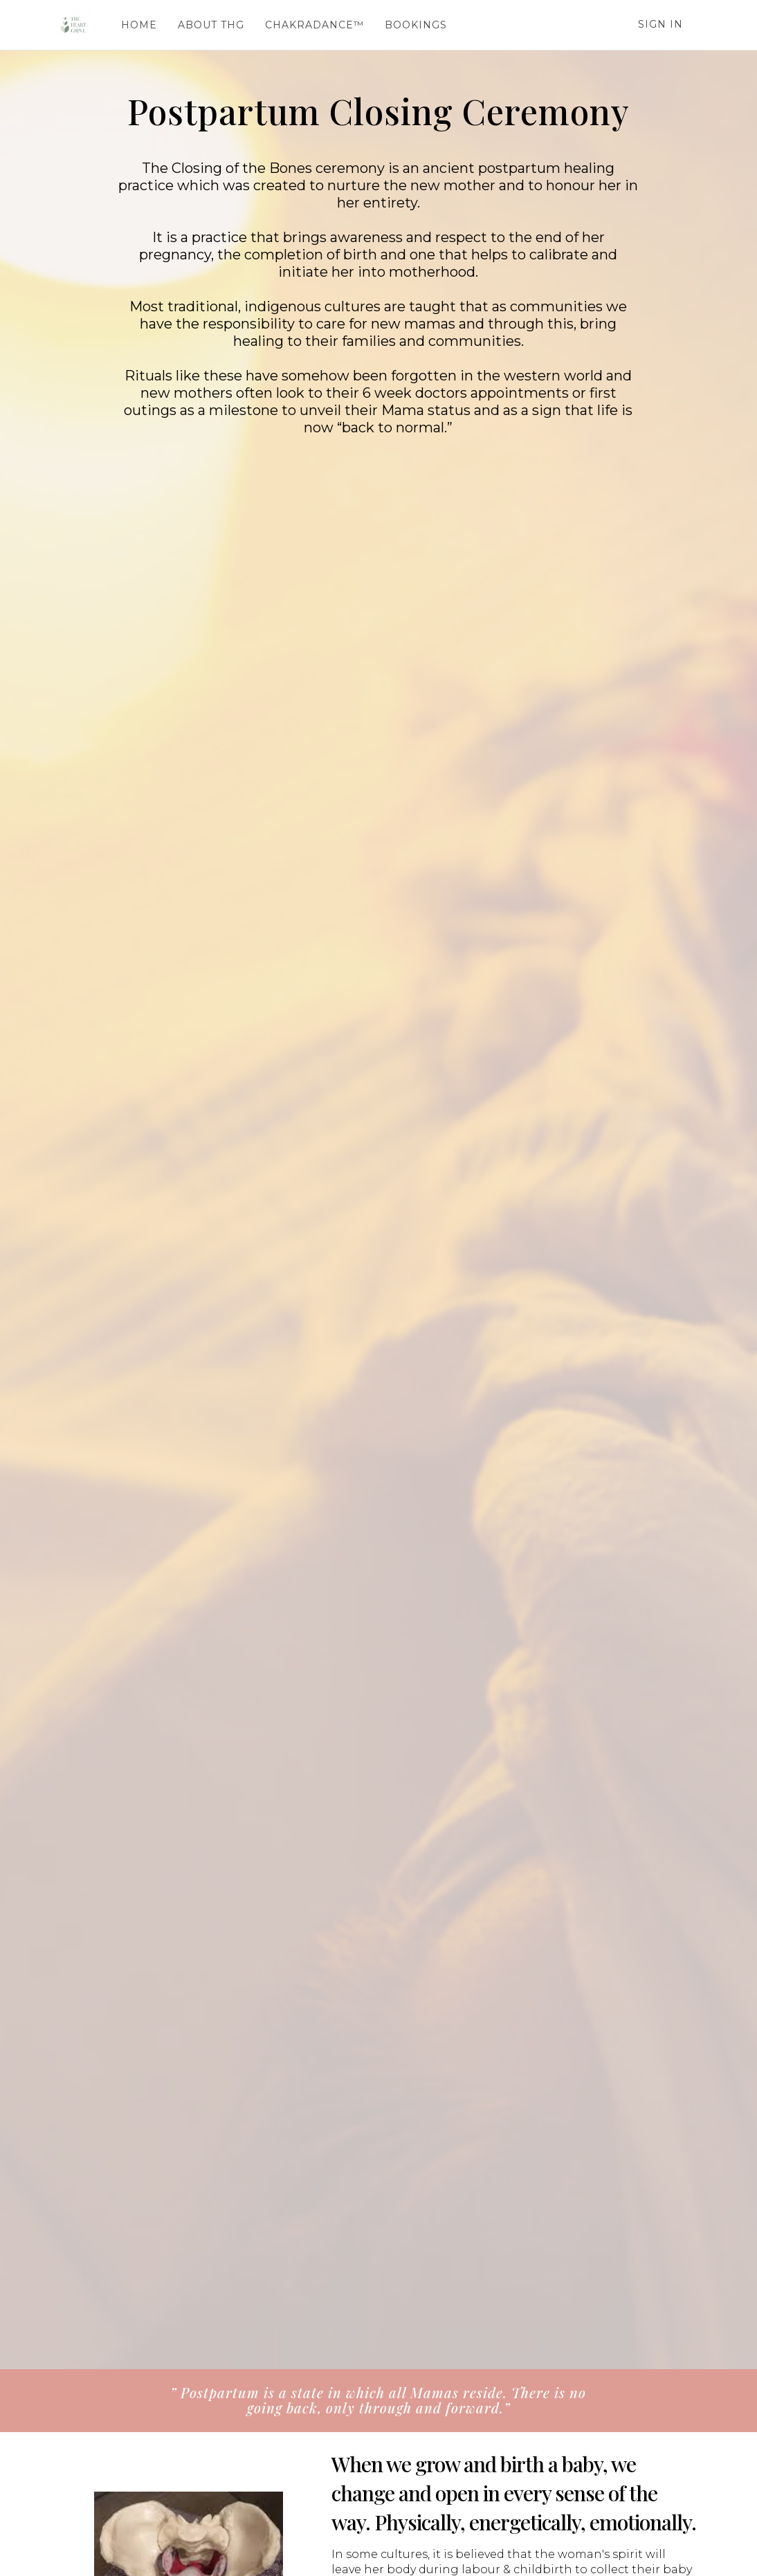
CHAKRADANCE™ (312, 25)
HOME (137, 25)
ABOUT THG (209, 25)
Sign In (660, 24)
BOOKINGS (414, 25)
